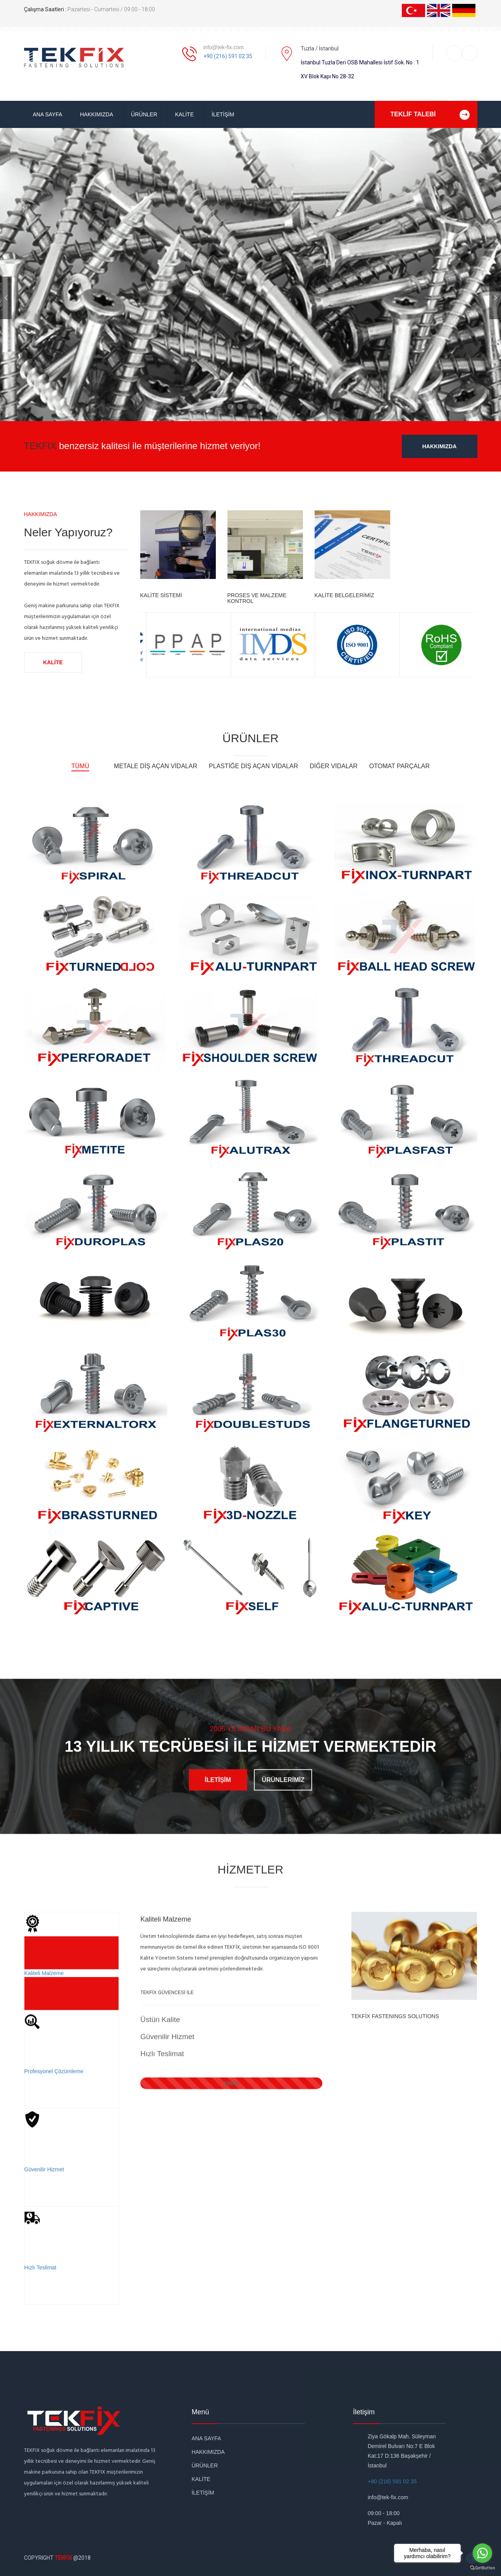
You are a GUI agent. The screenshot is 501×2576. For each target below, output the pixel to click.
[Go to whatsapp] (482, 2553)
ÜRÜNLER (144, 114)
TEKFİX (63, 2558)
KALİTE (184, 114)
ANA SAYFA (47, 114)
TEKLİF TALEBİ (433, 114)
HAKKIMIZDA (97, 114)
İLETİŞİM (223, 114)
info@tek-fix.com (223, 47)
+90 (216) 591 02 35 (227, 56)
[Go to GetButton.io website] (482, 2568)
